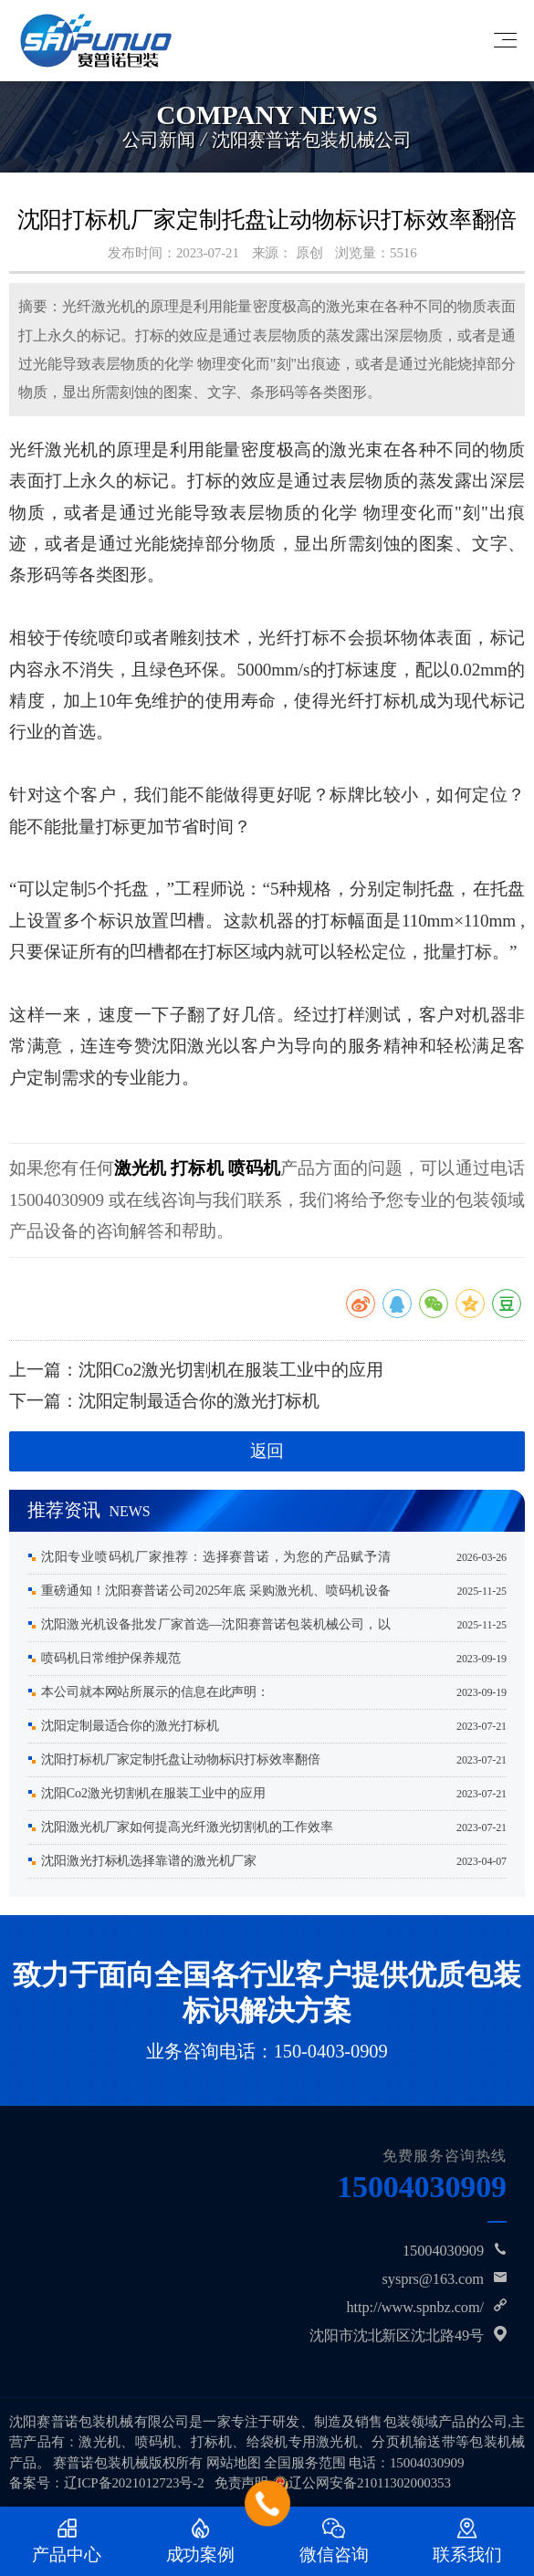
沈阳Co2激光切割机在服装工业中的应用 (231, 1369)
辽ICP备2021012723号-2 (134, 2483)
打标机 (197, 1168)
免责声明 (242, 2483)
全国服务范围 (304, 2463)
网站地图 (233, 2463)
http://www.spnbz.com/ (415, 2307)
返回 (267, 1451)
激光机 (140, 1168)
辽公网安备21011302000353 (369, 2483)
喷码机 (254, 1168)
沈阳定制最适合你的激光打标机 (199, 1400)
